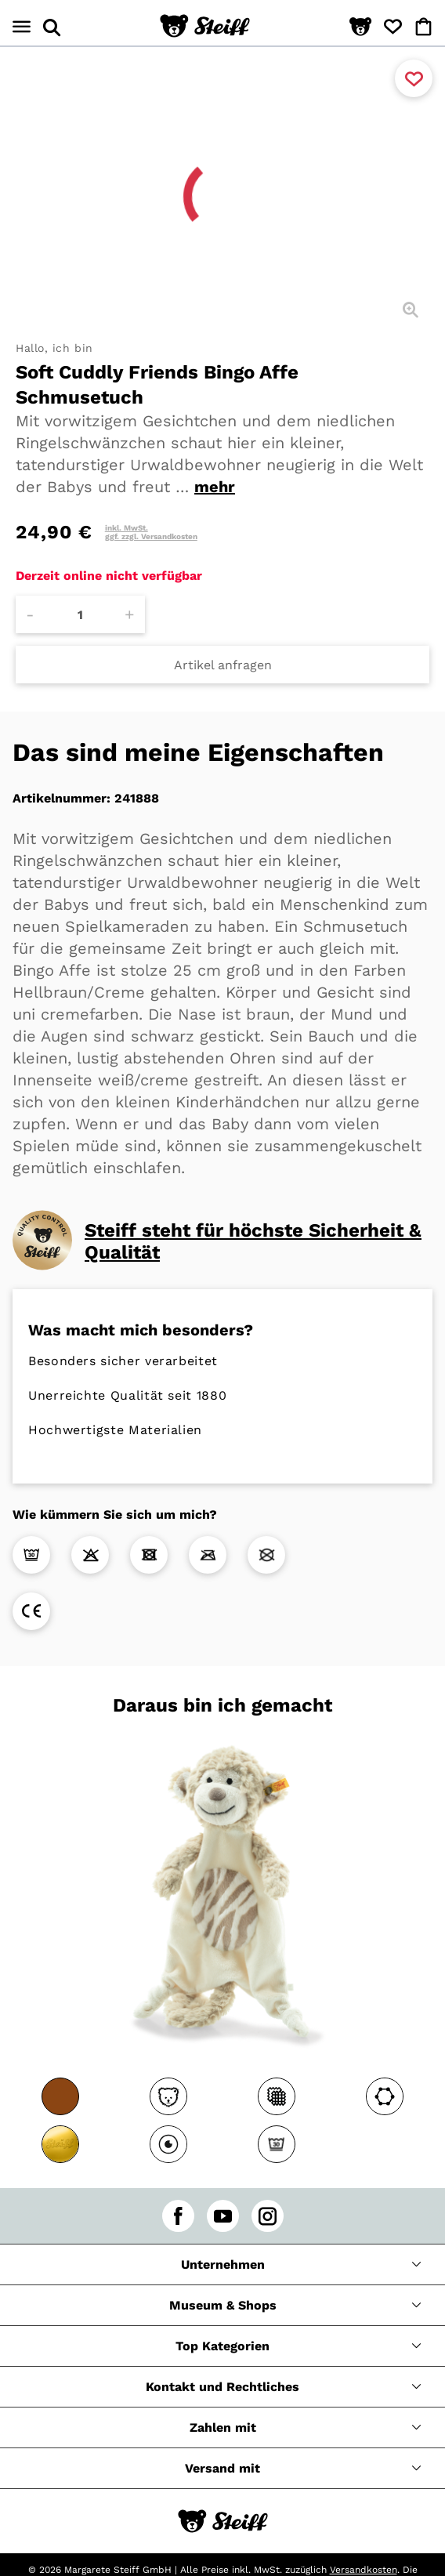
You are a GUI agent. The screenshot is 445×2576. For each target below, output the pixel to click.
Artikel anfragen (223, 665)
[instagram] (267, 2216)
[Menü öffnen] (22, 27)
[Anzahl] (80, 614)
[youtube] (223, 2216)
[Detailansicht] (410, 309)
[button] (360, 27)
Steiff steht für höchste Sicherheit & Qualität (253, 1241)
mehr (214, 486)
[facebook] (178, 2216)
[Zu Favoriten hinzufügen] (413, 78)
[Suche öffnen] (51, 27)
